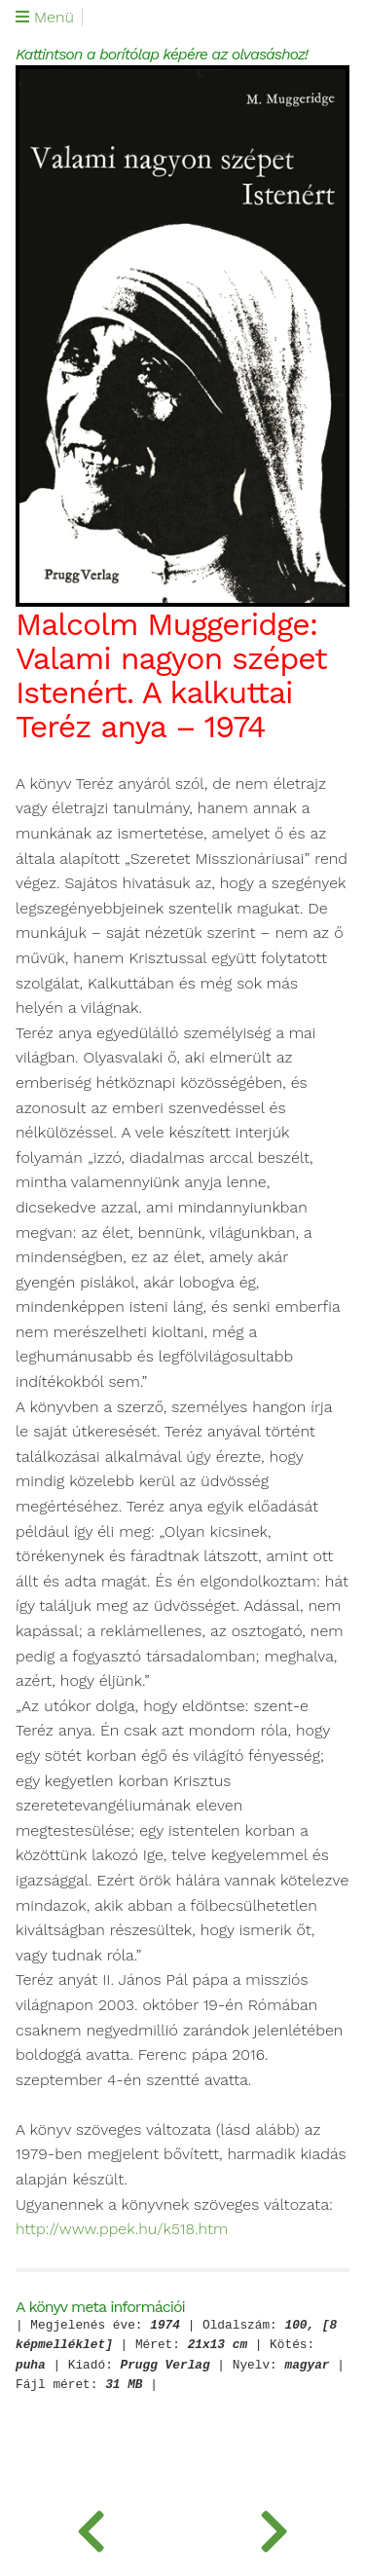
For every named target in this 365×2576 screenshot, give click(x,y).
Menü (45, 17)
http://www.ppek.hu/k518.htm (122, 2229)
